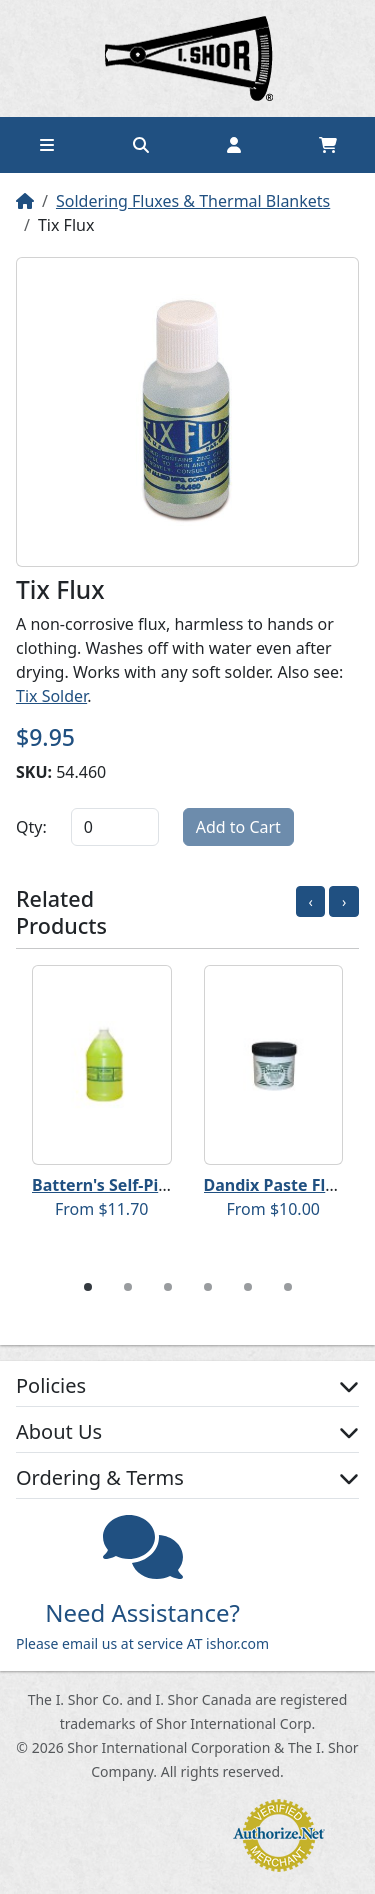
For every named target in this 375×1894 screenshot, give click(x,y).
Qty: (31, 827)
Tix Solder (51, 696)
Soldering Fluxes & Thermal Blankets (193, 201)
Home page (188, 58)
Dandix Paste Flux (274, 1185)
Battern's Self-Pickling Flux (138, 1185)
